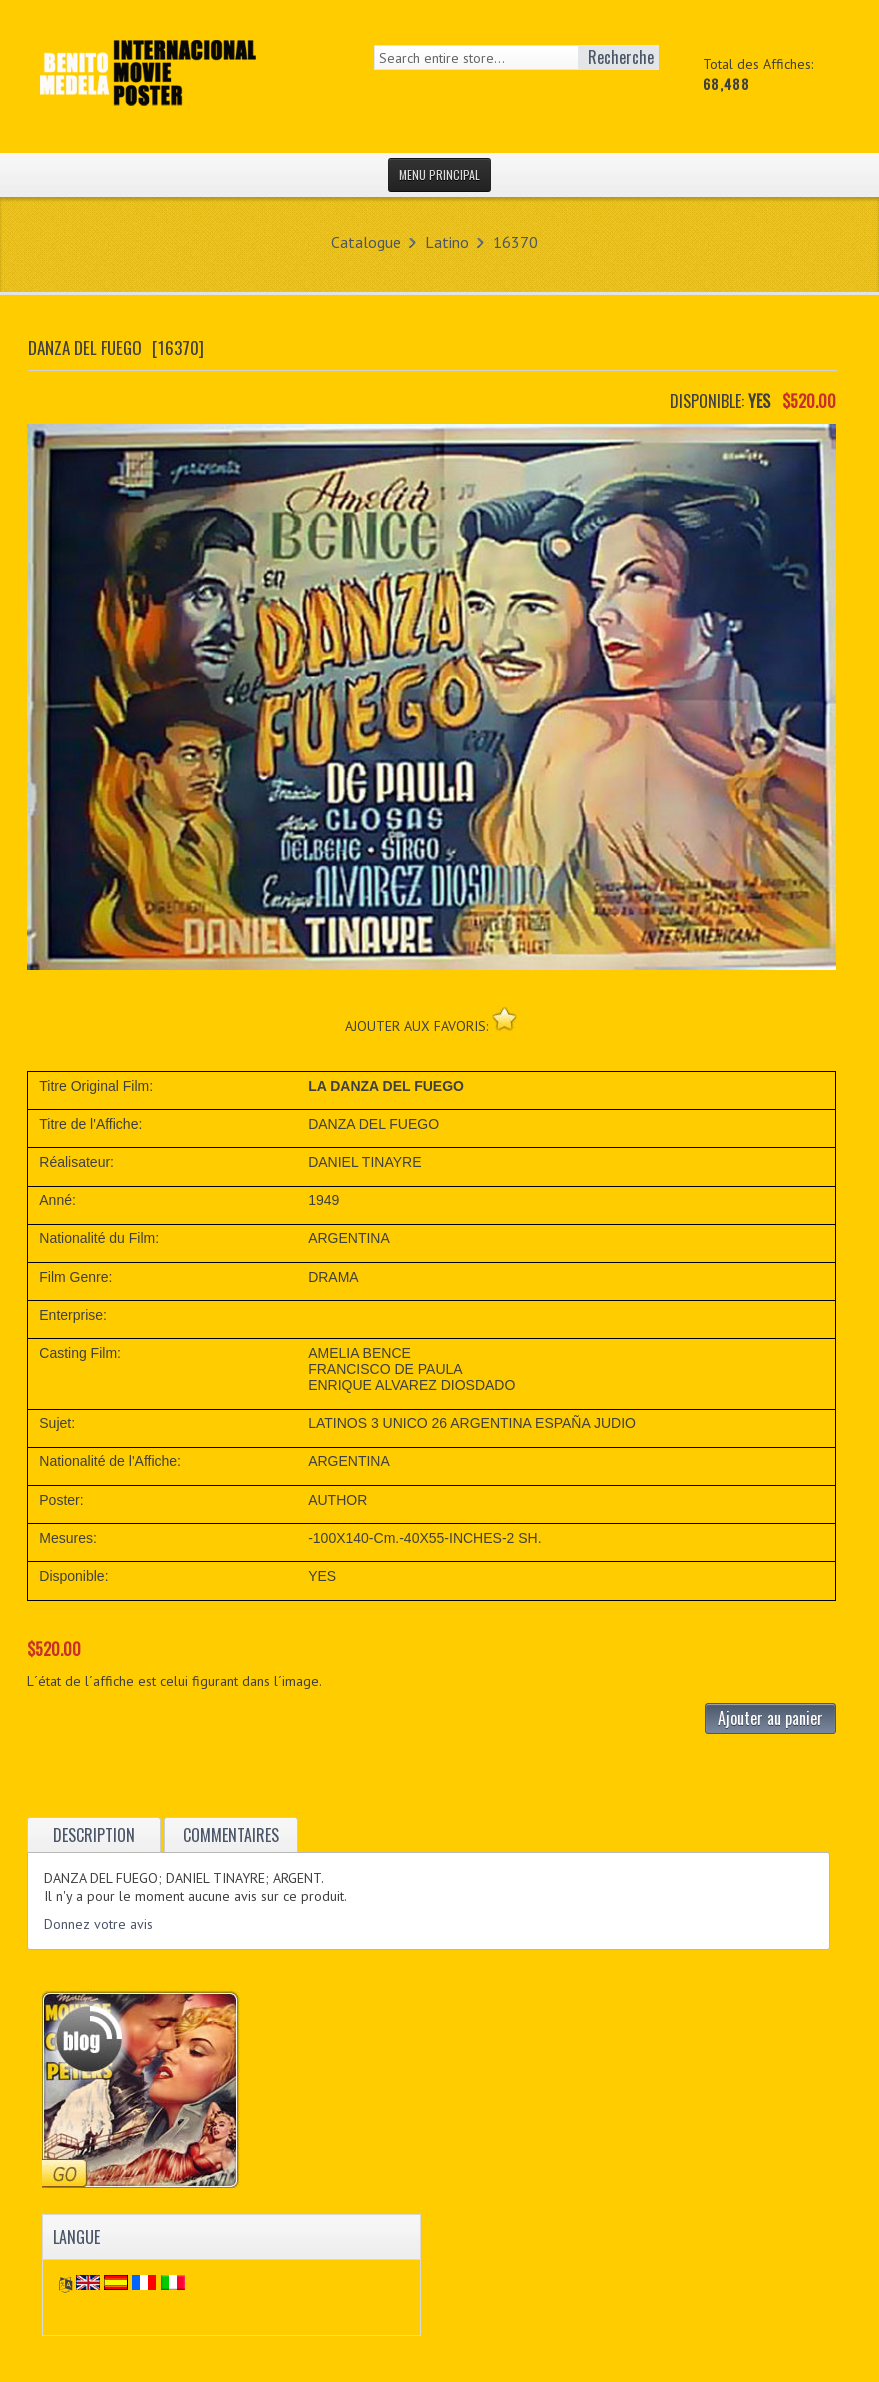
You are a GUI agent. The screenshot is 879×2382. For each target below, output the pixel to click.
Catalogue (366, 242)
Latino (447, 242)
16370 (515, 242)
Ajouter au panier (770, 1718)
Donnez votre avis (98, 1924)
